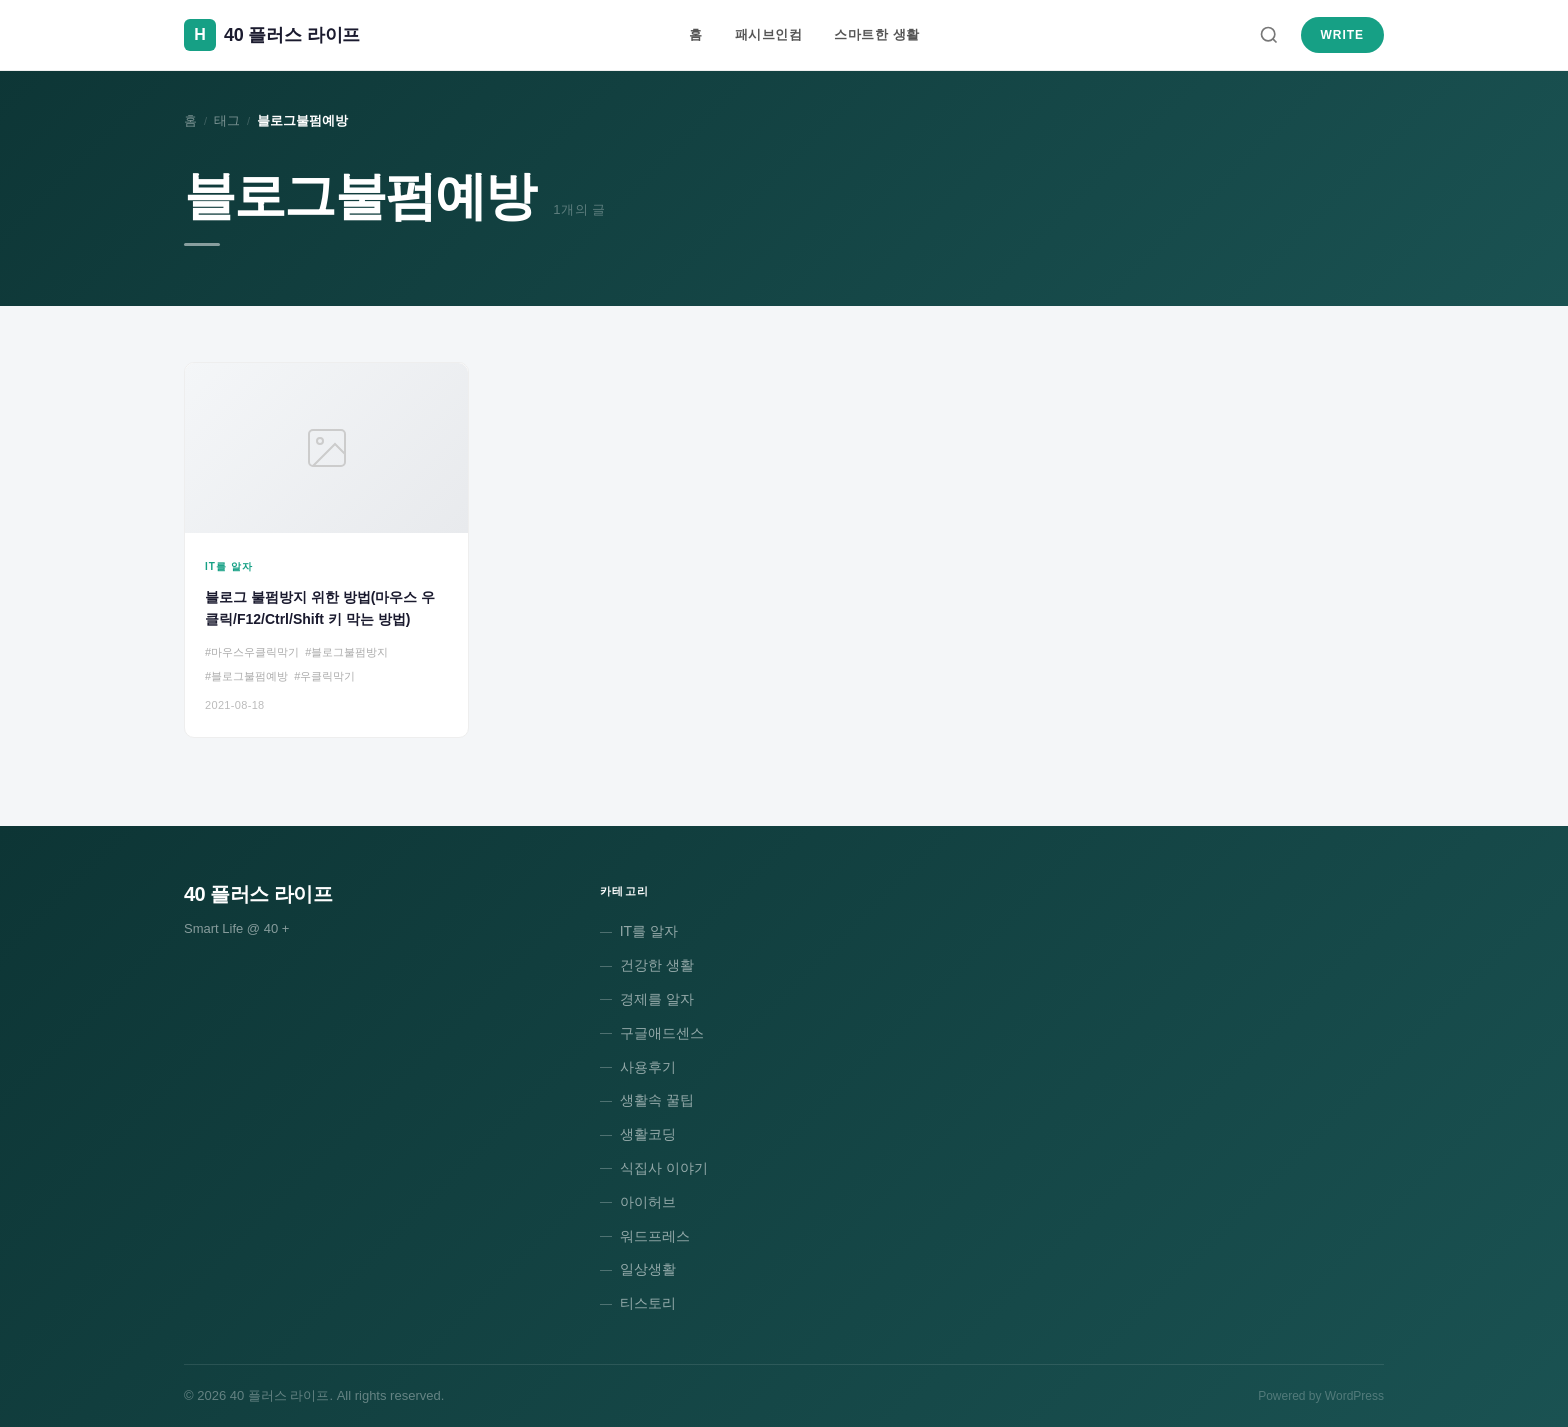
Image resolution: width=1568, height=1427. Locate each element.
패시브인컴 (769, 34)
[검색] (1269, 35)
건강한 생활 (657, 965)
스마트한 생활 (876, 34)
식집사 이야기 (664, 1168)
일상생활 (648, 1269)
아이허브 (648, 1202)
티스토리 (648, 1303)
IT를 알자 (649, 931)
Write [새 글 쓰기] (1342, 35)
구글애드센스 (662, 1033)
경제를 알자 (657, 999)
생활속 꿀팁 (657, 1100)
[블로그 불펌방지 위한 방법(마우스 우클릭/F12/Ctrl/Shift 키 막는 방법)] (326, 549)
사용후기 (648, 1067)
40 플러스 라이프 (258, 894)
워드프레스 (655, 1236)
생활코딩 (648, 1134)
